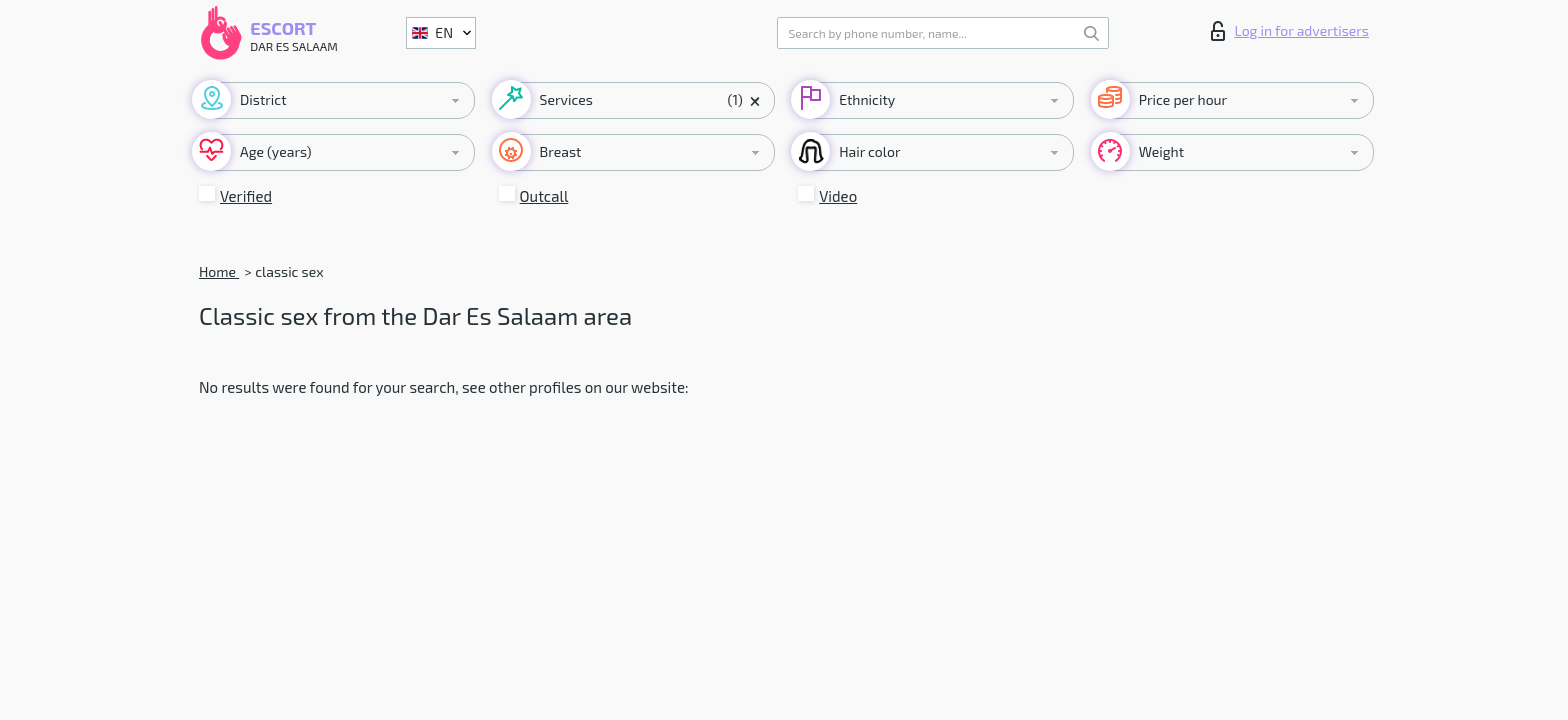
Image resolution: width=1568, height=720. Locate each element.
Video (838, 196)
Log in (1290, 31)
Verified (246, 196)
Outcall (544, 196)
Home (219, 271)
